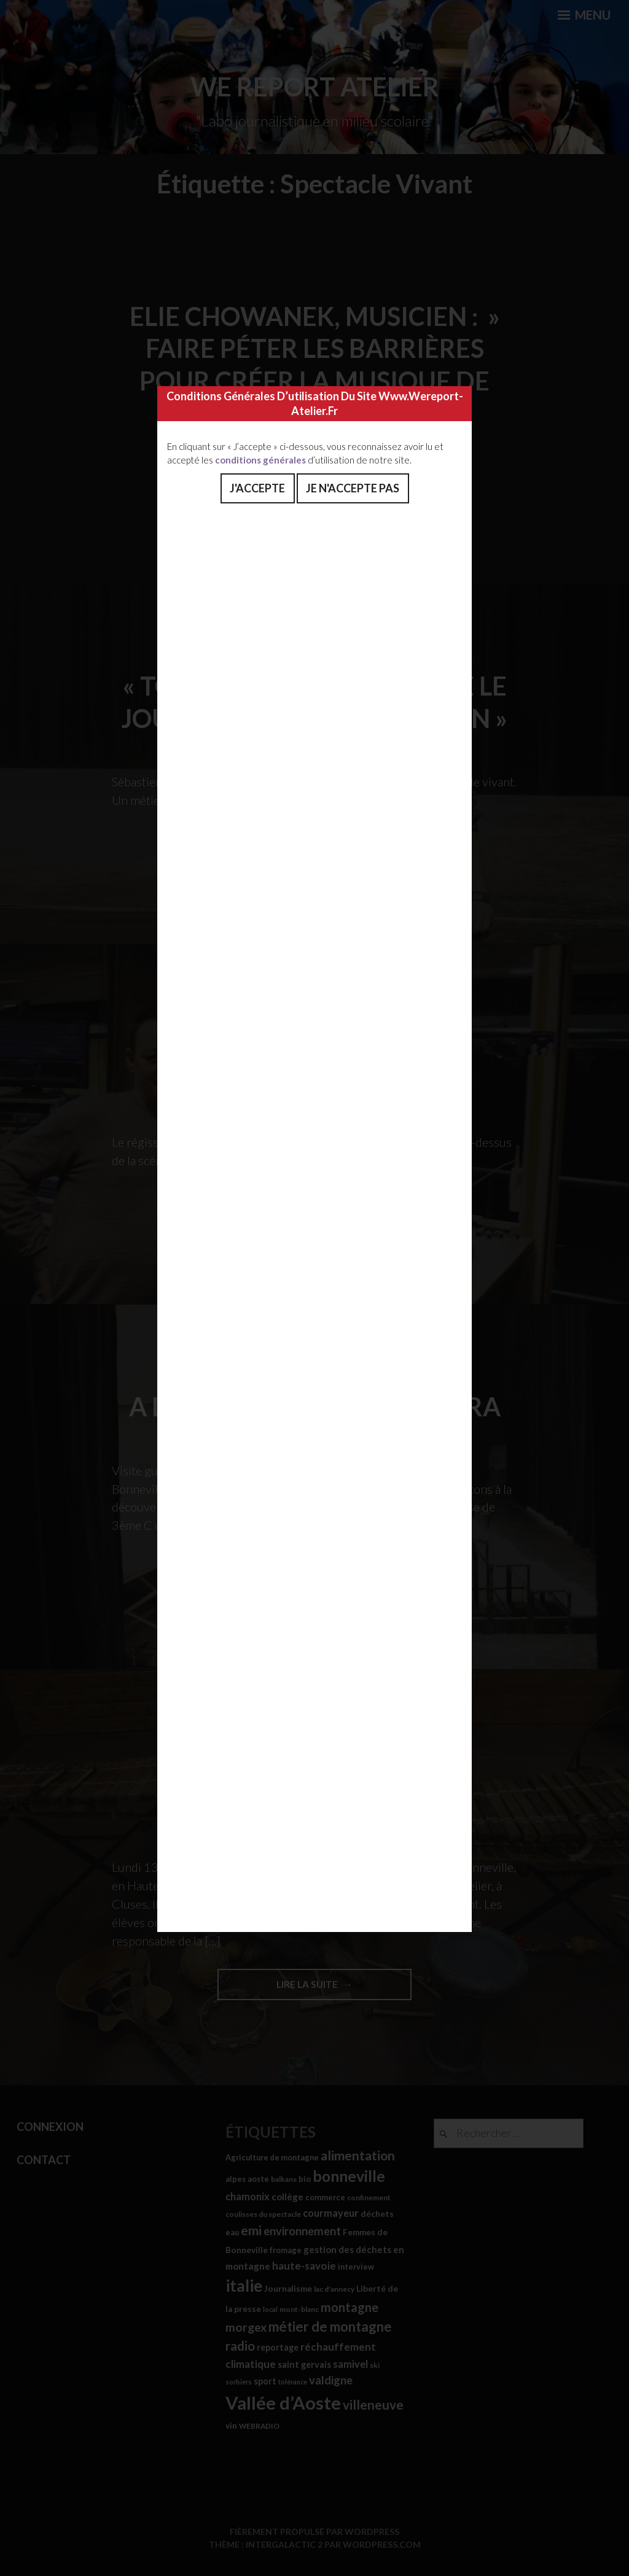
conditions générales (260, 459)
